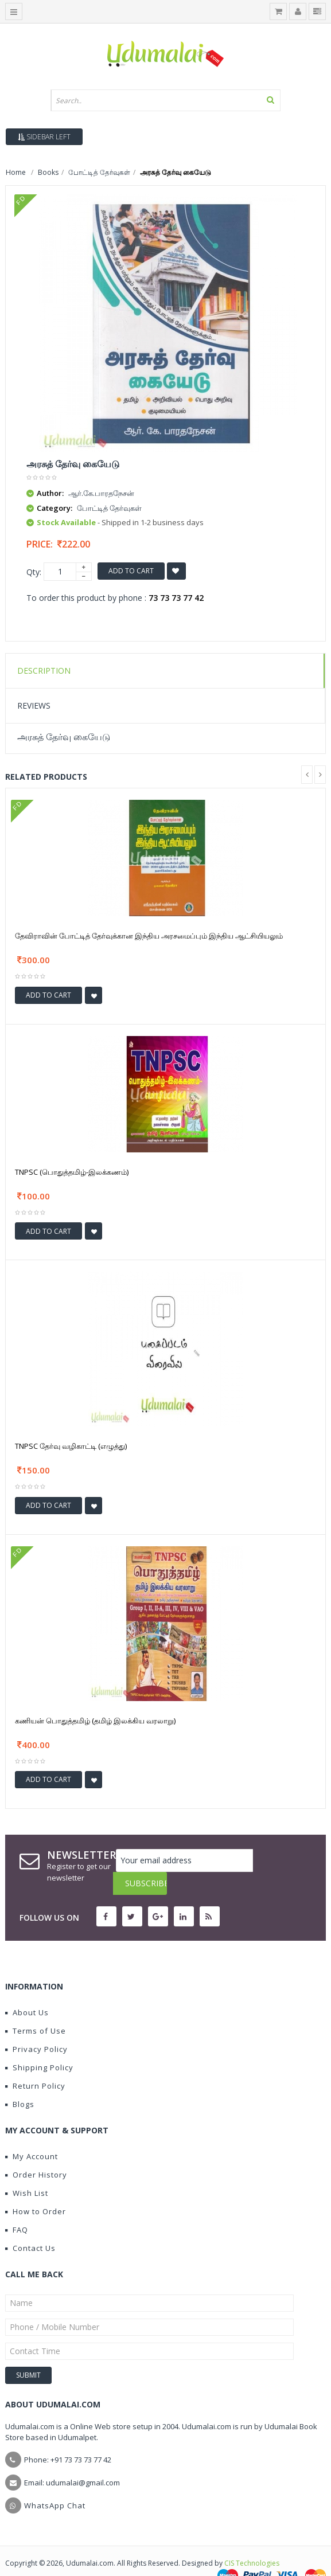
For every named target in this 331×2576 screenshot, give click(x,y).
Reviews (33, 705)
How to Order (35, 2188)
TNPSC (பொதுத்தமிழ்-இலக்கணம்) (71, 1172)
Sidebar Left (44, 137)
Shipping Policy (39, 2044)
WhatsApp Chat (54, 2482)
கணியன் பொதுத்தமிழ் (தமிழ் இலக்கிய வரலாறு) (95, 1720)
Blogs (19, 2081)
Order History (36, 2152)
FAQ (16, 2207)
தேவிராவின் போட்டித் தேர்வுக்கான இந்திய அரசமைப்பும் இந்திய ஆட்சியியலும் (149, 936)
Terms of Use (35, 2008)
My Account (31, 2133)
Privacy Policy (36, 2026)
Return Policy (35, 2063)
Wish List (26, 2170)
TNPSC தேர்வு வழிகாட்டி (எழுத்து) (71, 1446)
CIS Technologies (251, 2540)
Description (44, 670)
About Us (27, 1989)
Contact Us (30, 2225)
